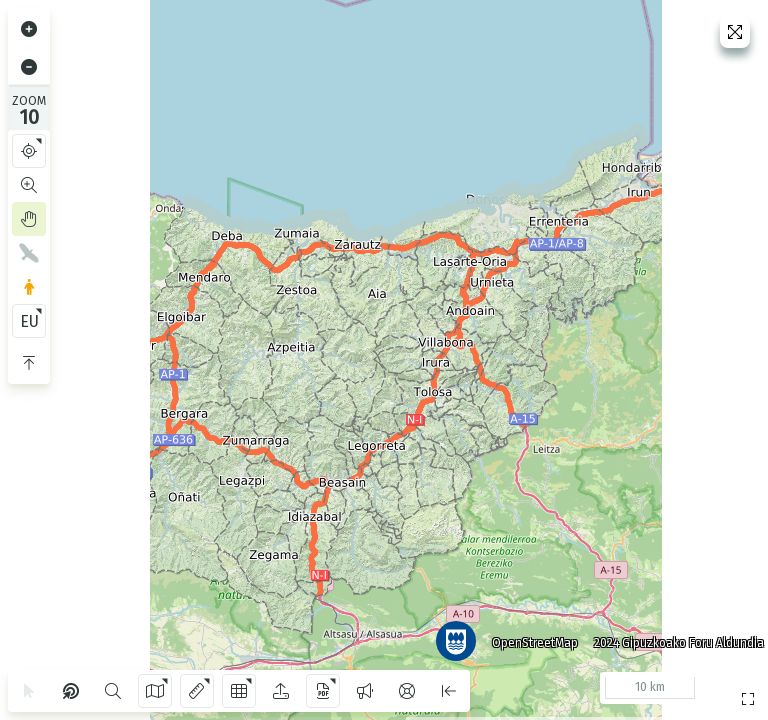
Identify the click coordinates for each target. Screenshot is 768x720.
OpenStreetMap (527, 635)
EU (29, 321)
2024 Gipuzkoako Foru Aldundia (671, 635)
